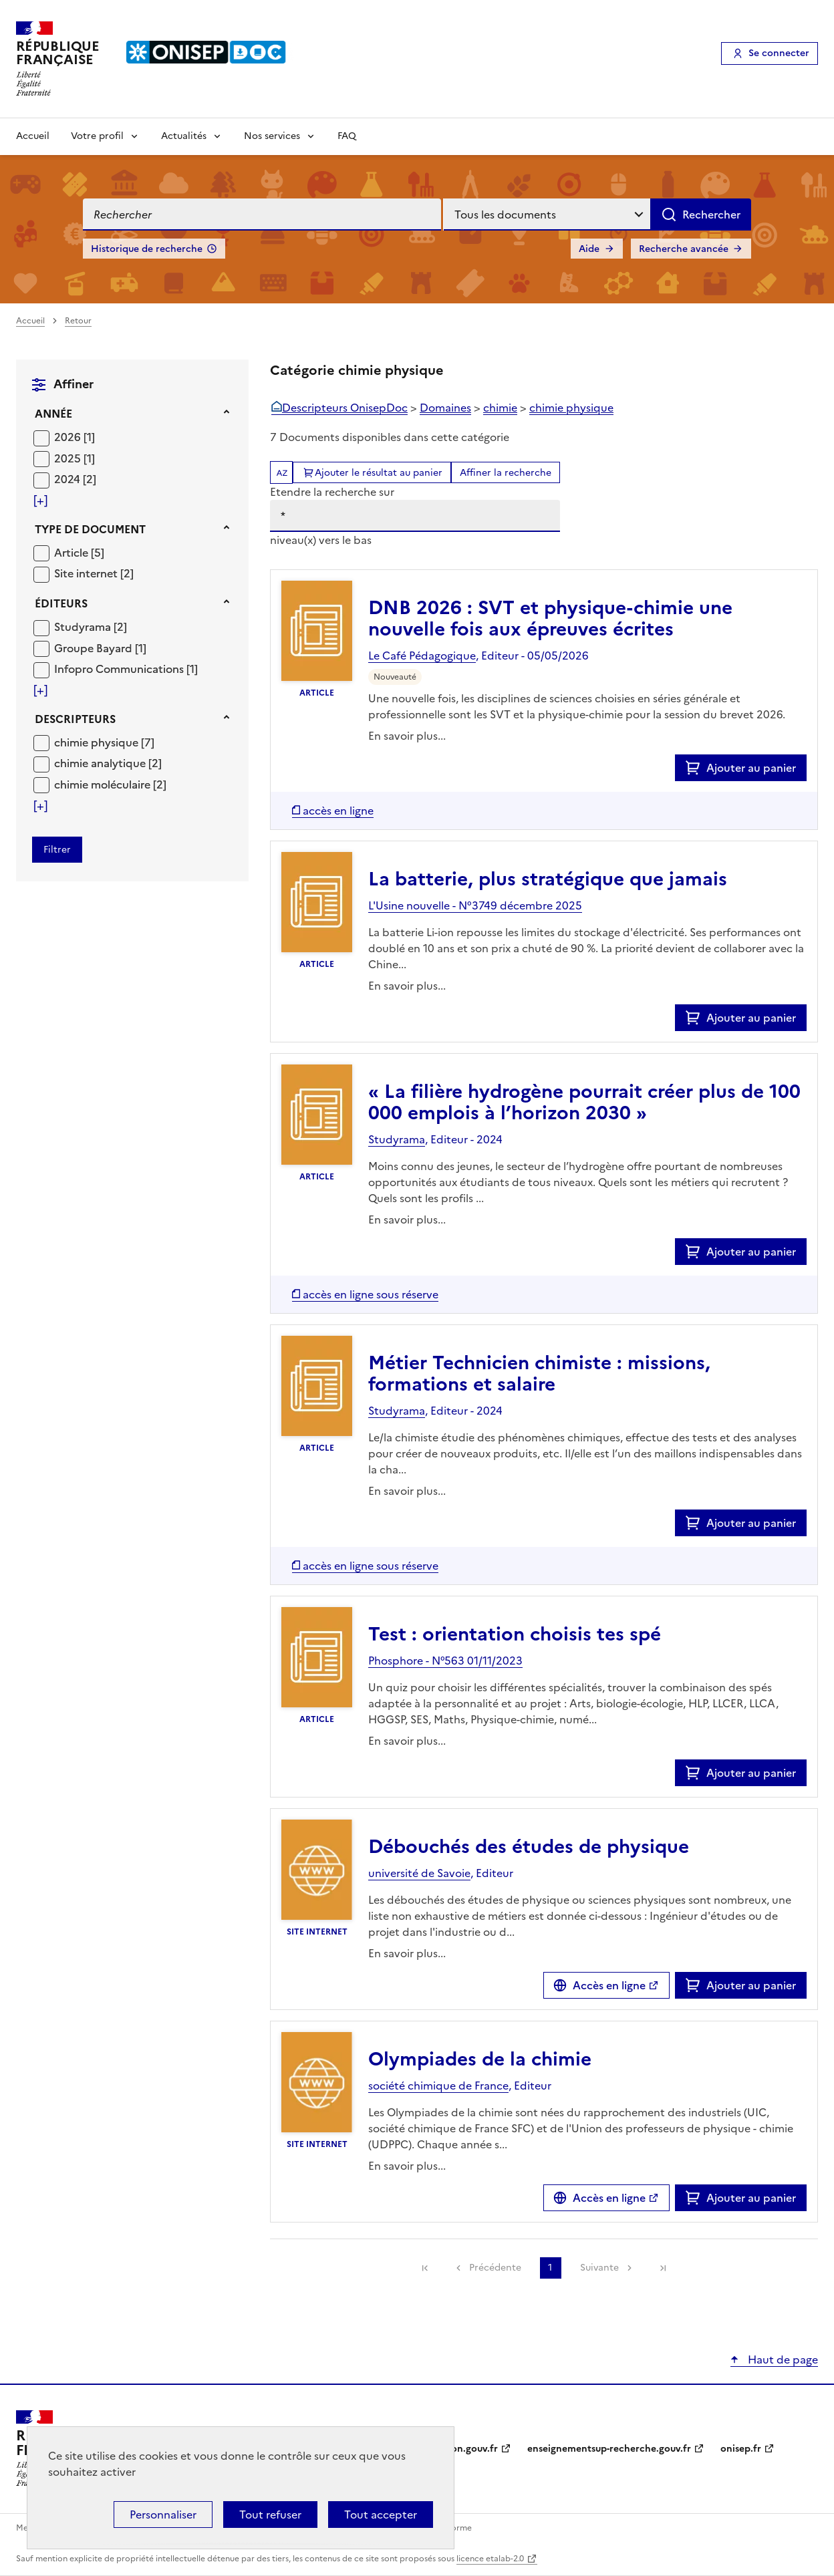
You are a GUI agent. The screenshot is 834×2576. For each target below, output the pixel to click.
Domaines (445, 408)
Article (72, 553)
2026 (69, 437)
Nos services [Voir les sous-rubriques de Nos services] (272, 136)
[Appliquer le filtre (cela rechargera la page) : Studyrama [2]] (90, 626)
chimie (500, 408)
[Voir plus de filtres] (40, 500)
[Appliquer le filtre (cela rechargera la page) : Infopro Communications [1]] (126, 669)
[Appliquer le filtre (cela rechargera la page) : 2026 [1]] (74, 437)
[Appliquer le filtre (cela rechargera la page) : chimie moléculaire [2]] (110, 784)
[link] (425, 2268)
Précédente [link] (495, 2268)
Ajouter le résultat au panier (378, 473)
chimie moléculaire (103, 784)
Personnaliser (163, 2515)
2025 (69, 458)
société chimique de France (438, 2086)
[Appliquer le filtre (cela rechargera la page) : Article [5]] (79, 552)
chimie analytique (101, 763)
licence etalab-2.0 (490, 2559)
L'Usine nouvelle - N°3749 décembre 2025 (475, 905)
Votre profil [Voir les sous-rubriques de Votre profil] (97, 136)
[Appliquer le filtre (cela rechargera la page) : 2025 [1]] (74, 458)
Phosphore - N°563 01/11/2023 (445, 1661)
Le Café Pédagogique (422, 656)
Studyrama (84, 627)
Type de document (90, 529)
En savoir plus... (407, 736)
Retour (78, 321)
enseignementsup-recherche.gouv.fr (609, 2449)
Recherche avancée (683, 249)
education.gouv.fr (457, 2449)
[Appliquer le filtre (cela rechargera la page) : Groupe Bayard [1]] (100, 648)
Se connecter (778, 53)
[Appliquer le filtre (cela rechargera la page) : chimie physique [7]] (104, 742)
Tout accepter (380, 2515)
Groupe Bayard (94, 648)
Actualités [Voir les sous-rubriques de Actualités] (183, 136)
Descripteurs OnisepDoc (345, 408)
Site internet (87, 573)
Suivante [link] (599, 2268)
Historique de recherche (146, 249)
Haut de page (781, 2359)
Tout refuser (270, 2515)
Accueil (32, 136)
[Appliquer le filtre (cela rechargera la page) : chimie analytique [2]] (108, 763)
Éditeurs (61, 603)
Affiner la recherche (505, 473)
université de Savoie (419, 1873)
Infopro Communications (120, 669)
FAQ (346, 136)
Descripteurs (75, 719)
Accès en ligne (609, 1985)
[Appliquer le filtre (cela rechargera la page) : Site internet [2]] (94, 573)
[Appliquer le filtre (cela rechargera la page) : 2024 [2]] (75, 479)
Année (53, 414)
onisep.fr (740, 2449)
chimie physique (97, 742)
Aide (589, 249)
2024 (68, 479)
